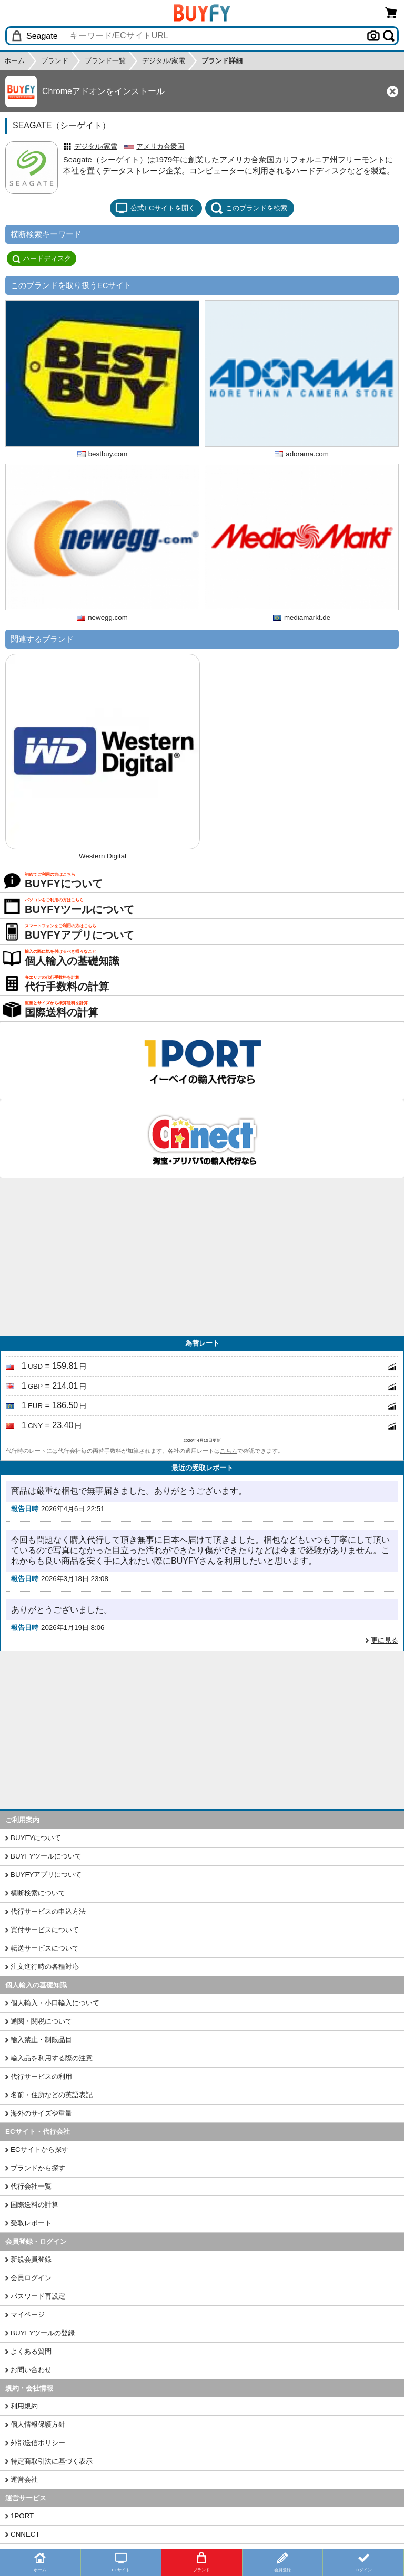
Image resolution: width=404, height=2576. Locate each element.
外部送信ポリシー (38, 2443)
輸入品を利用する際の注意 (52, 2058)
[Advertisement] (202, 1257)
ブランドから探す (38, 2168)
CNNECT (25, 2534)
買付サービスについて (45, 1930)
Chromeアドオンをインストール (103, 91)
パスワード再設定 (38, 2296)
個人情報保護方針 (38, 2424)
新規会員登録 (31, 2259)
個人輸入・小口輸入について (55, 2003)
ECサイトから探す (39, 2149)
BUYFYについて (36, 1838)
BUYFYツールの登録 (43, 2333)
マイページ (28, 2314)
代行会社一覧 (31, 2186)
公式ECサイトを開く (155, 208)
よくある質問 (31, 2351)
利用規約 (24, 2406)
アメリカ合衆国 (160, 146)
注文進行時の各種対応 (45, 1967)
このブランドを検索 (248, 208)
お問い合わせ (31, 2370)
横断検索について (38, 1893)
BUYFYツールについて (46, 1856)
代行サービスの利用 (41, 2076)
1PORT (22, 2516)
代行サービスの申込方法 (48, 1911)
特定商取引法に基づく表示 (52, 2461)
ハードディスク (41, 258)
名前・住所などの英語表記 (52, 2095)
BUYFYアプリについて (46, 1875)
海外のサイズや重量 (41, 2113)
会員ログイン (31, 2278)
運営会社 (24, 2479)
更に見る (384, 1640)
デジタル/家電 (95, 146)
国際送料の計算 (34, 2205)
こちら (228, 1451)
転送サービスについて (45, 1948)
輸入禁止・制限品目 (41, 2040)
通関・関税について (41, 2021)
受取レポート (31, 2223)
